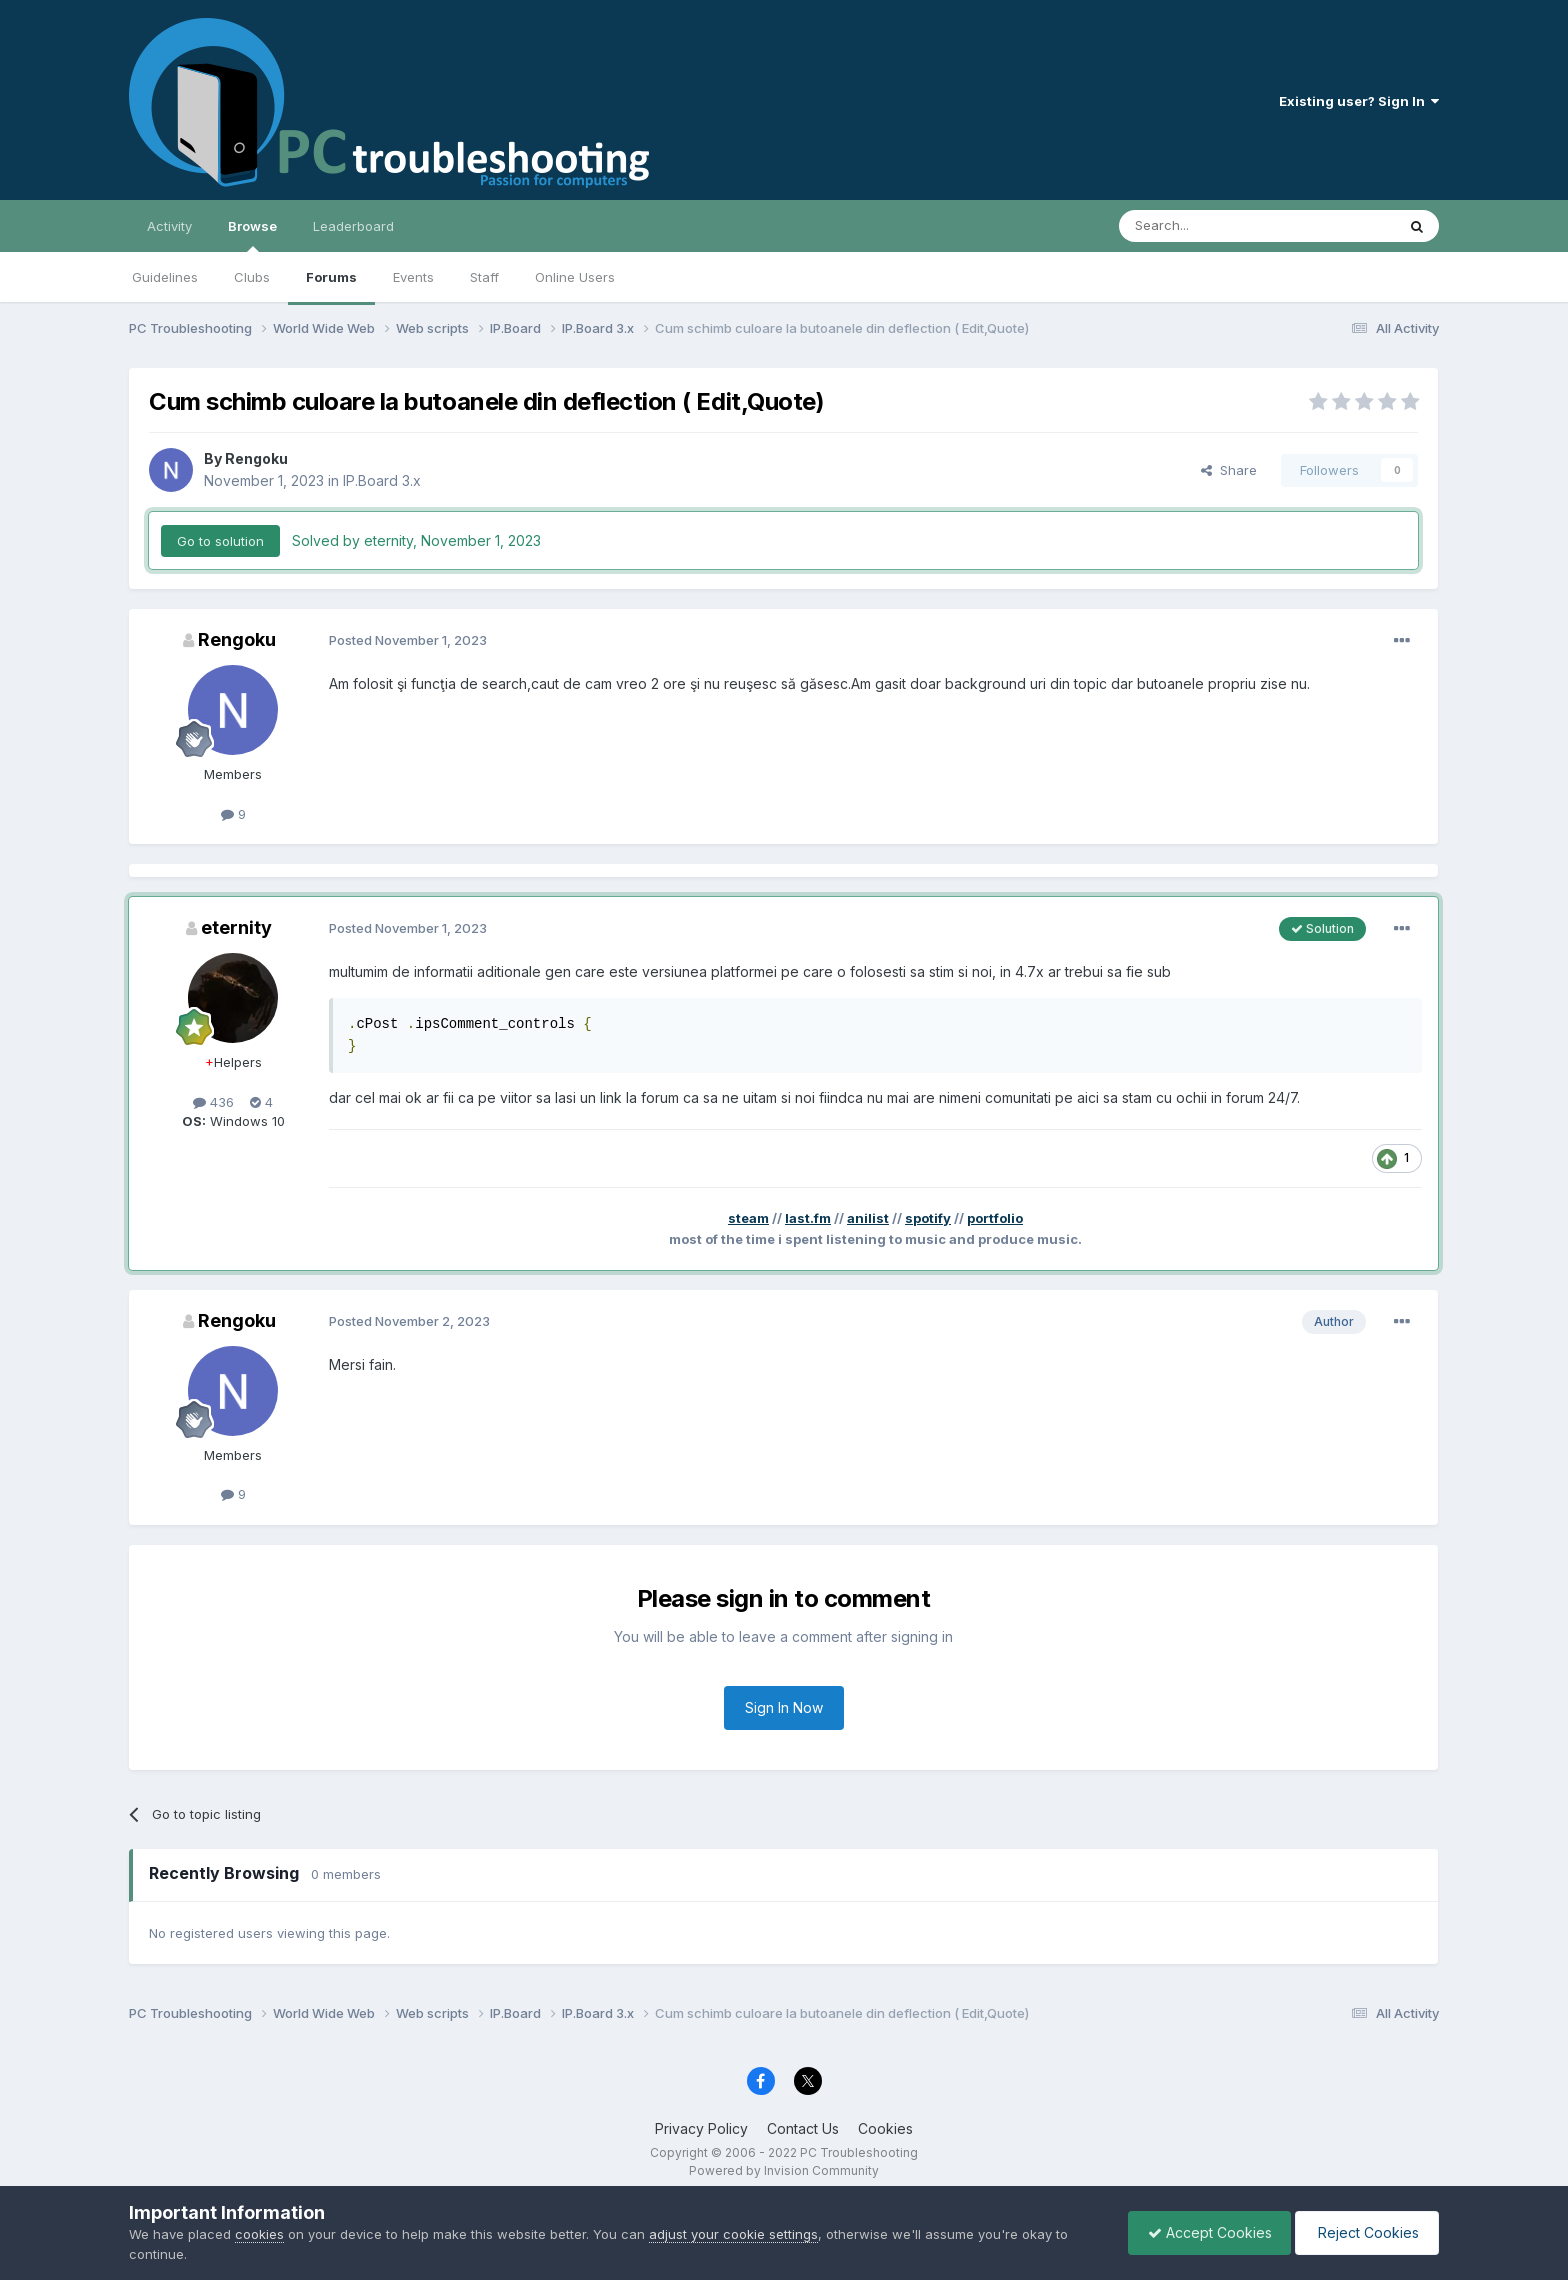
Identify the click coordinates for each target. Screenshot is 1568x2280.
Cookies (885, 2128)
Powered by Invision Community (784, 2170)
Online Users (575, 277)
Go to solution (220, 541)
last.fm (808, 1218)
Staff (484, 277)
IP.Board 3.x (382, 480)
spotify (928, 1218)
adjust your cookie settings (733, 2234)
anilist (868, 1218)
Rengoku (256, 458)
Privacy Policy (701, 2128)
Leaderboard (353, 226)
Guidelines (165, 277)
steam (748, 1218)
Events (413, 277)
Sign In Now (784, 1707)
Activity (169, 226)
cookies (259, 2234)
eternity (236, 927)
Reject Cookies (1365, 2232)
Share (1229, 470)
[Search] (1206, 226)
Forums (331, 277)
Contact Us (803, 2128)
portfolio (995, 1218)
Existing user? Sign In (1359, 101)
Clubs (252, 277)
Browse (252, 235)
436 (213, 1102)
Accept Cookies (1205, 2232)
